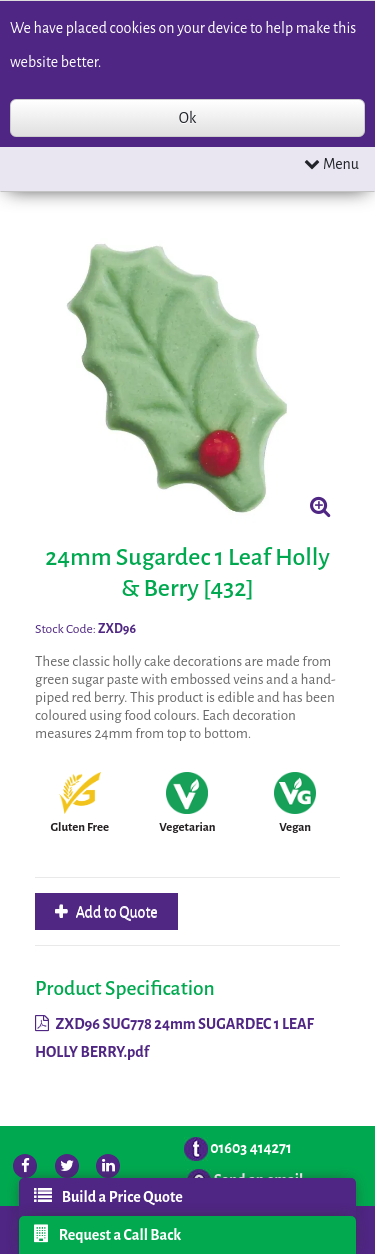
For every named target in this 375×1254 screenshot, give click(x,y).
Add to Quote (115, 912)
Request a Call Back (108, 1234)
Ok (187, 118)
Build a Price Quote (108, 1196)
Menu (331, 163)
